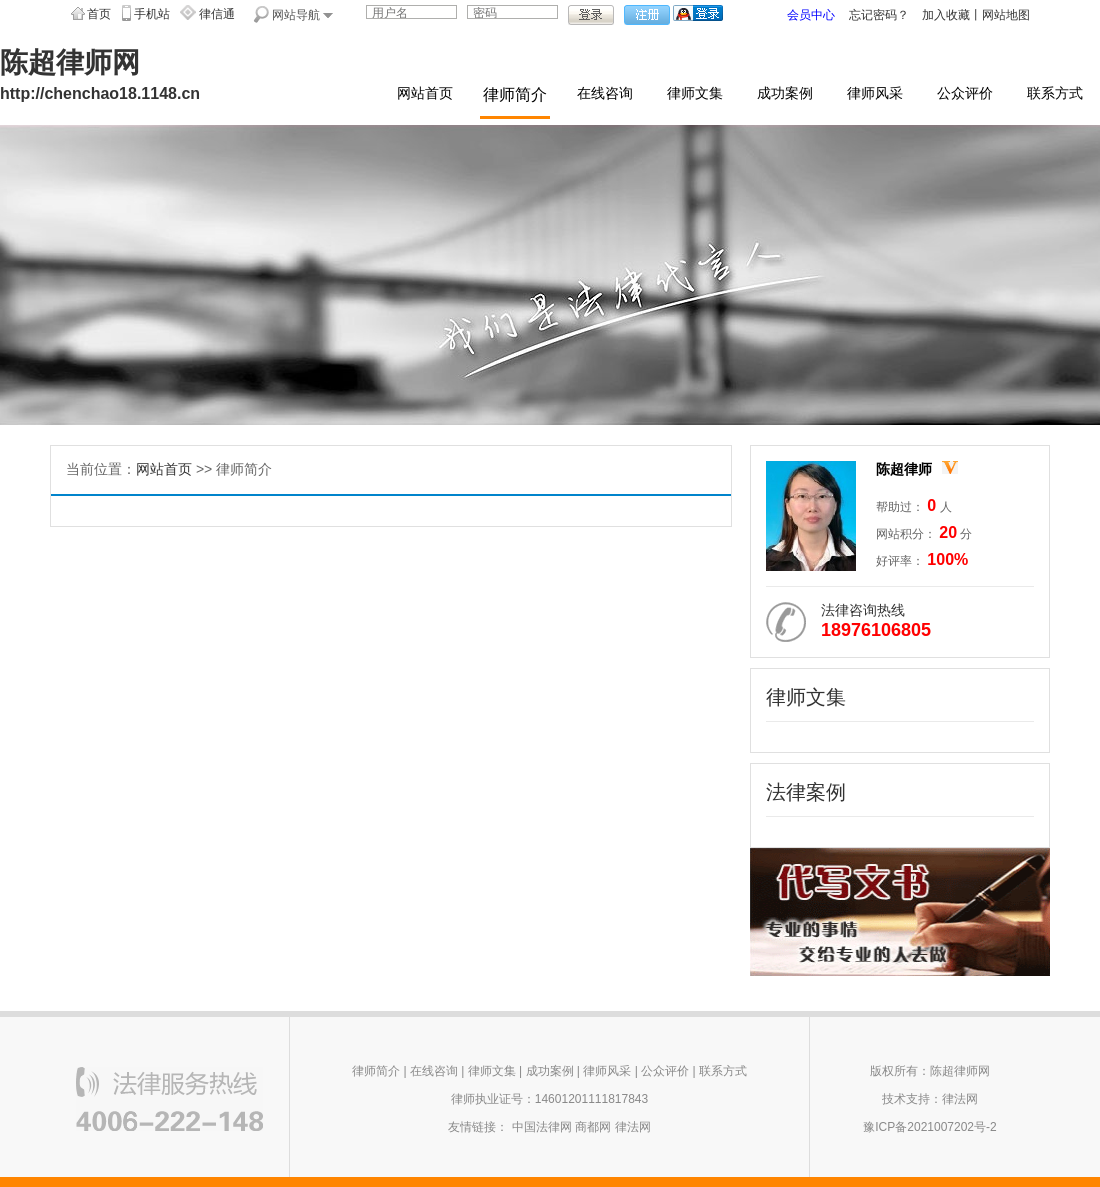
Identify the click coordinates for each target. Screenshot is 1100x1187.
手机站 (152, 14)
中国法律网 (542, 1127)
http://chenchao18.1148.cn (100, 93)
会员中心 (811, 15)
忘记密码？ (879, 15)
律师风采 (875, 93)
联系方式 (1055, 93)
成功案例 (785, 93)
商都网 (593, 1127)
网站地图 (1006, 15)
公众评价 (965, 93)
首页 (99, 14)
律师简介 (515, 94)
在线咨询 (605, 93)
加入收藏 (946, 15)
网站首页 (425, 93)
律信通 (217, 14)
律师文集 (695, 93)
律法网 (633, 1127)
